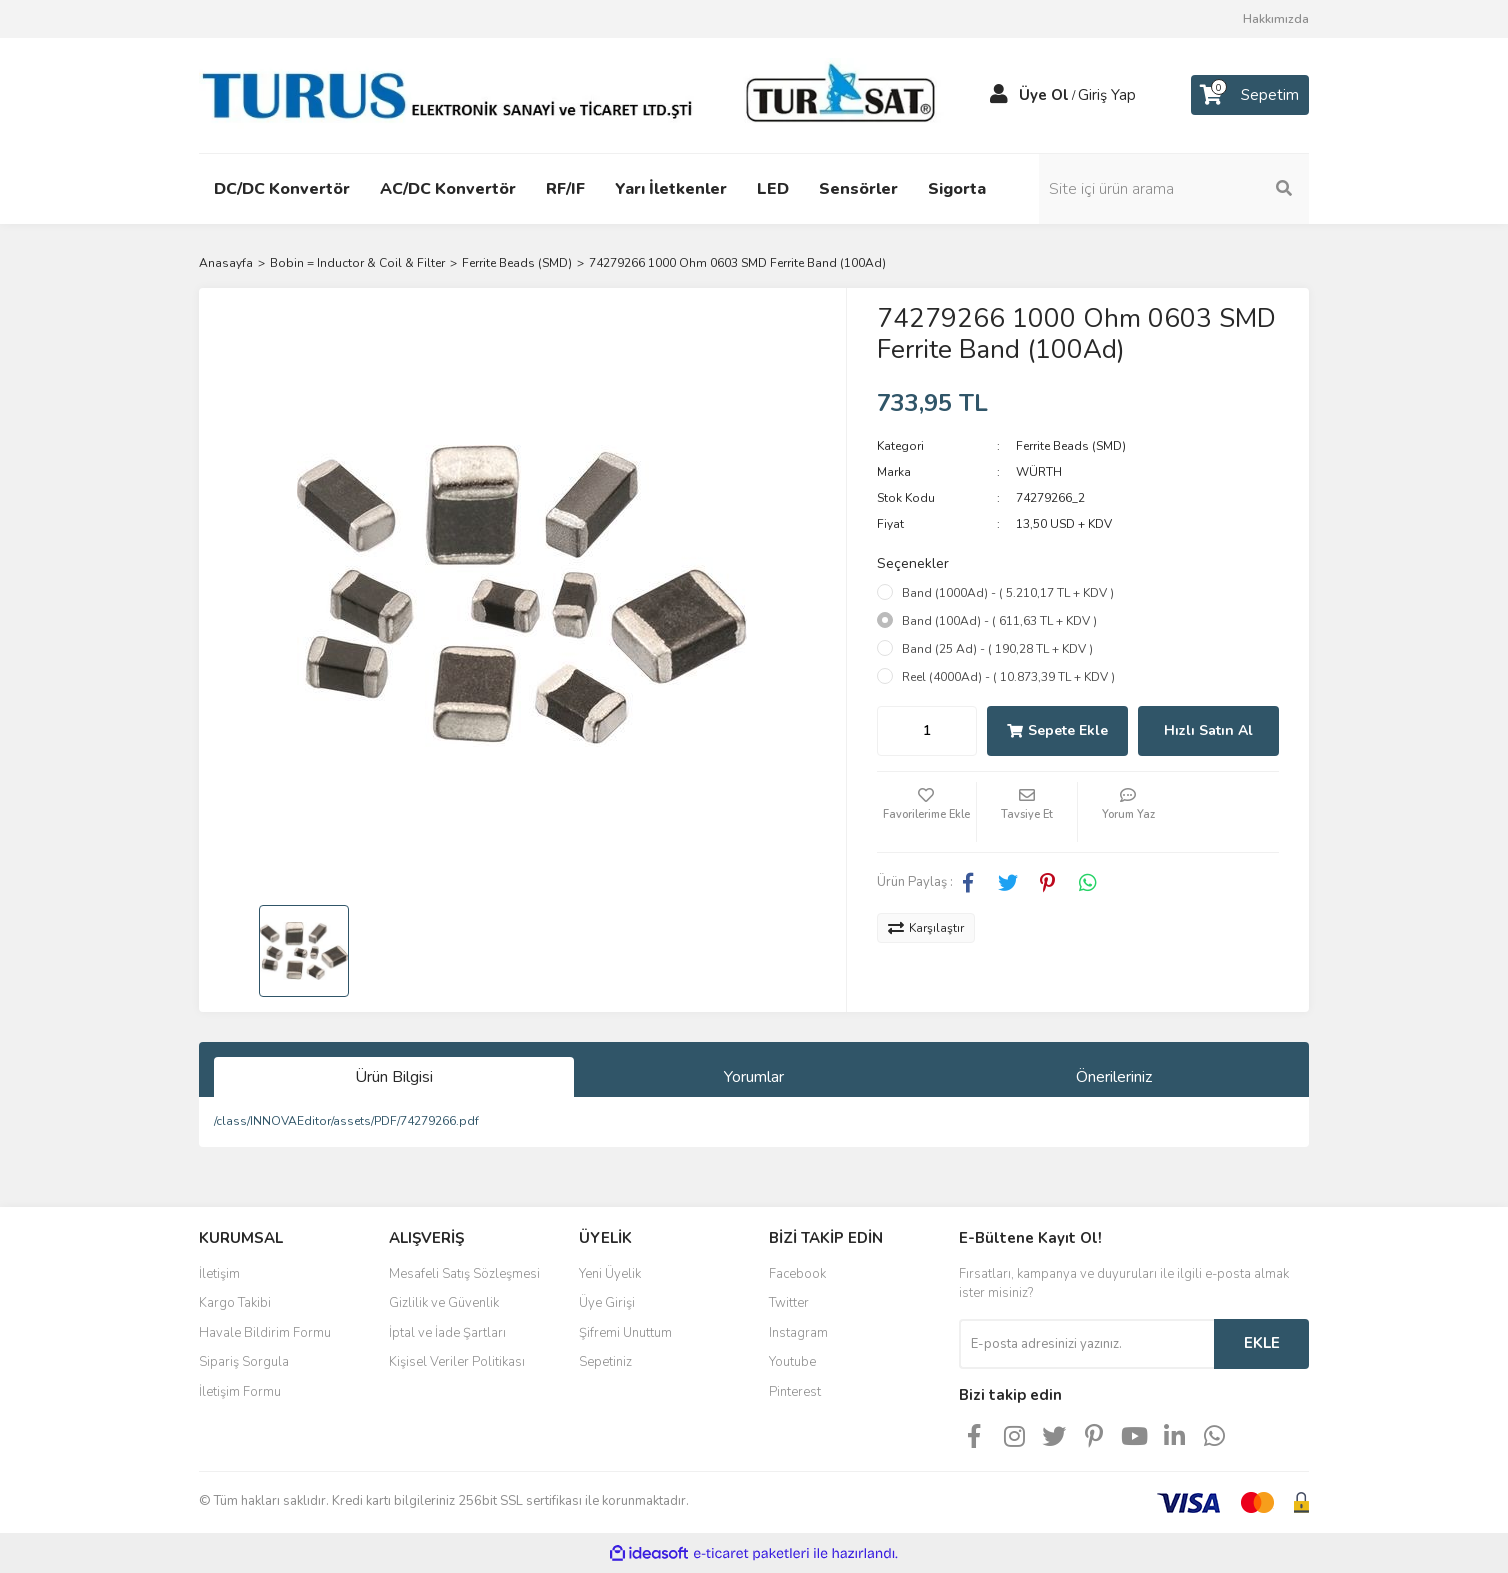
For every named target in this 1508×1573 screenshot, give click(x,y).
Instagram (798, 1333)
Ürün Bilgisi (394, 1077)
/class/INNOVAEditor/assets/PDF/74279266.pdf (346, 1121)
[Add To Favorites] (927, 812)
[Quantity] (927, 731)
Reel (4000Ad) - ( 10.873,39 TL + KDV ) (1008, 677)
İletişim (219, 1274)
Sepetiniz (605, 1362)
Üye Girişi (607, 1303)
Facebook (797, 1274)
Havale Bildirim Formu (265, 1333)
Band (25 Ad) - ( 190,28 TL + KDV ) (997, 649)
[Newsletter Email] (1086, 1344)
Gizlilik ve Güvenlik (444, 1303)
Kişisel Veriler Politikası (457, 1362)
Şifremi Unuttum (625, 1333)
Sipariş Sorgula (244, 1362)
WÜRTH (1039, 472)
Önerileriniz (1114, 1077)
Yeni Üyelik (610, 1274)
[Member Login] (999, 95)
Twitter (789, 1303)
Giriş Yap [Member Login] (1107, 95)
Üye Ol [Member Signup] (1044, 95)
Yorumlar (754, 1077)
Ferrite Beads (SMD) (1071, 446)
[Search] (1174, 189)
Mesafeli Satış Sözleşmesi (464, 1274)
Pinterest (795, 1392)
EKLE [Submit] (1262, 1343)
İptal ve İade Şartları (447, 1333)
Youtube (792, 1362)
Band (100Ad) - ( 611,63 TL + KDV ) (999, 621)
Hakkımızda (1276, 19)
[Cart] (1250, 95)
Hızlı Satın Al (1208, 730)
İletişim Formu (240, 1392)
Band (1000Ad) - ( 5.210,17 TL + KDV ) (1008, 593)
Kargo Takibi (235, 1303)
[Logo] (574, 94)
